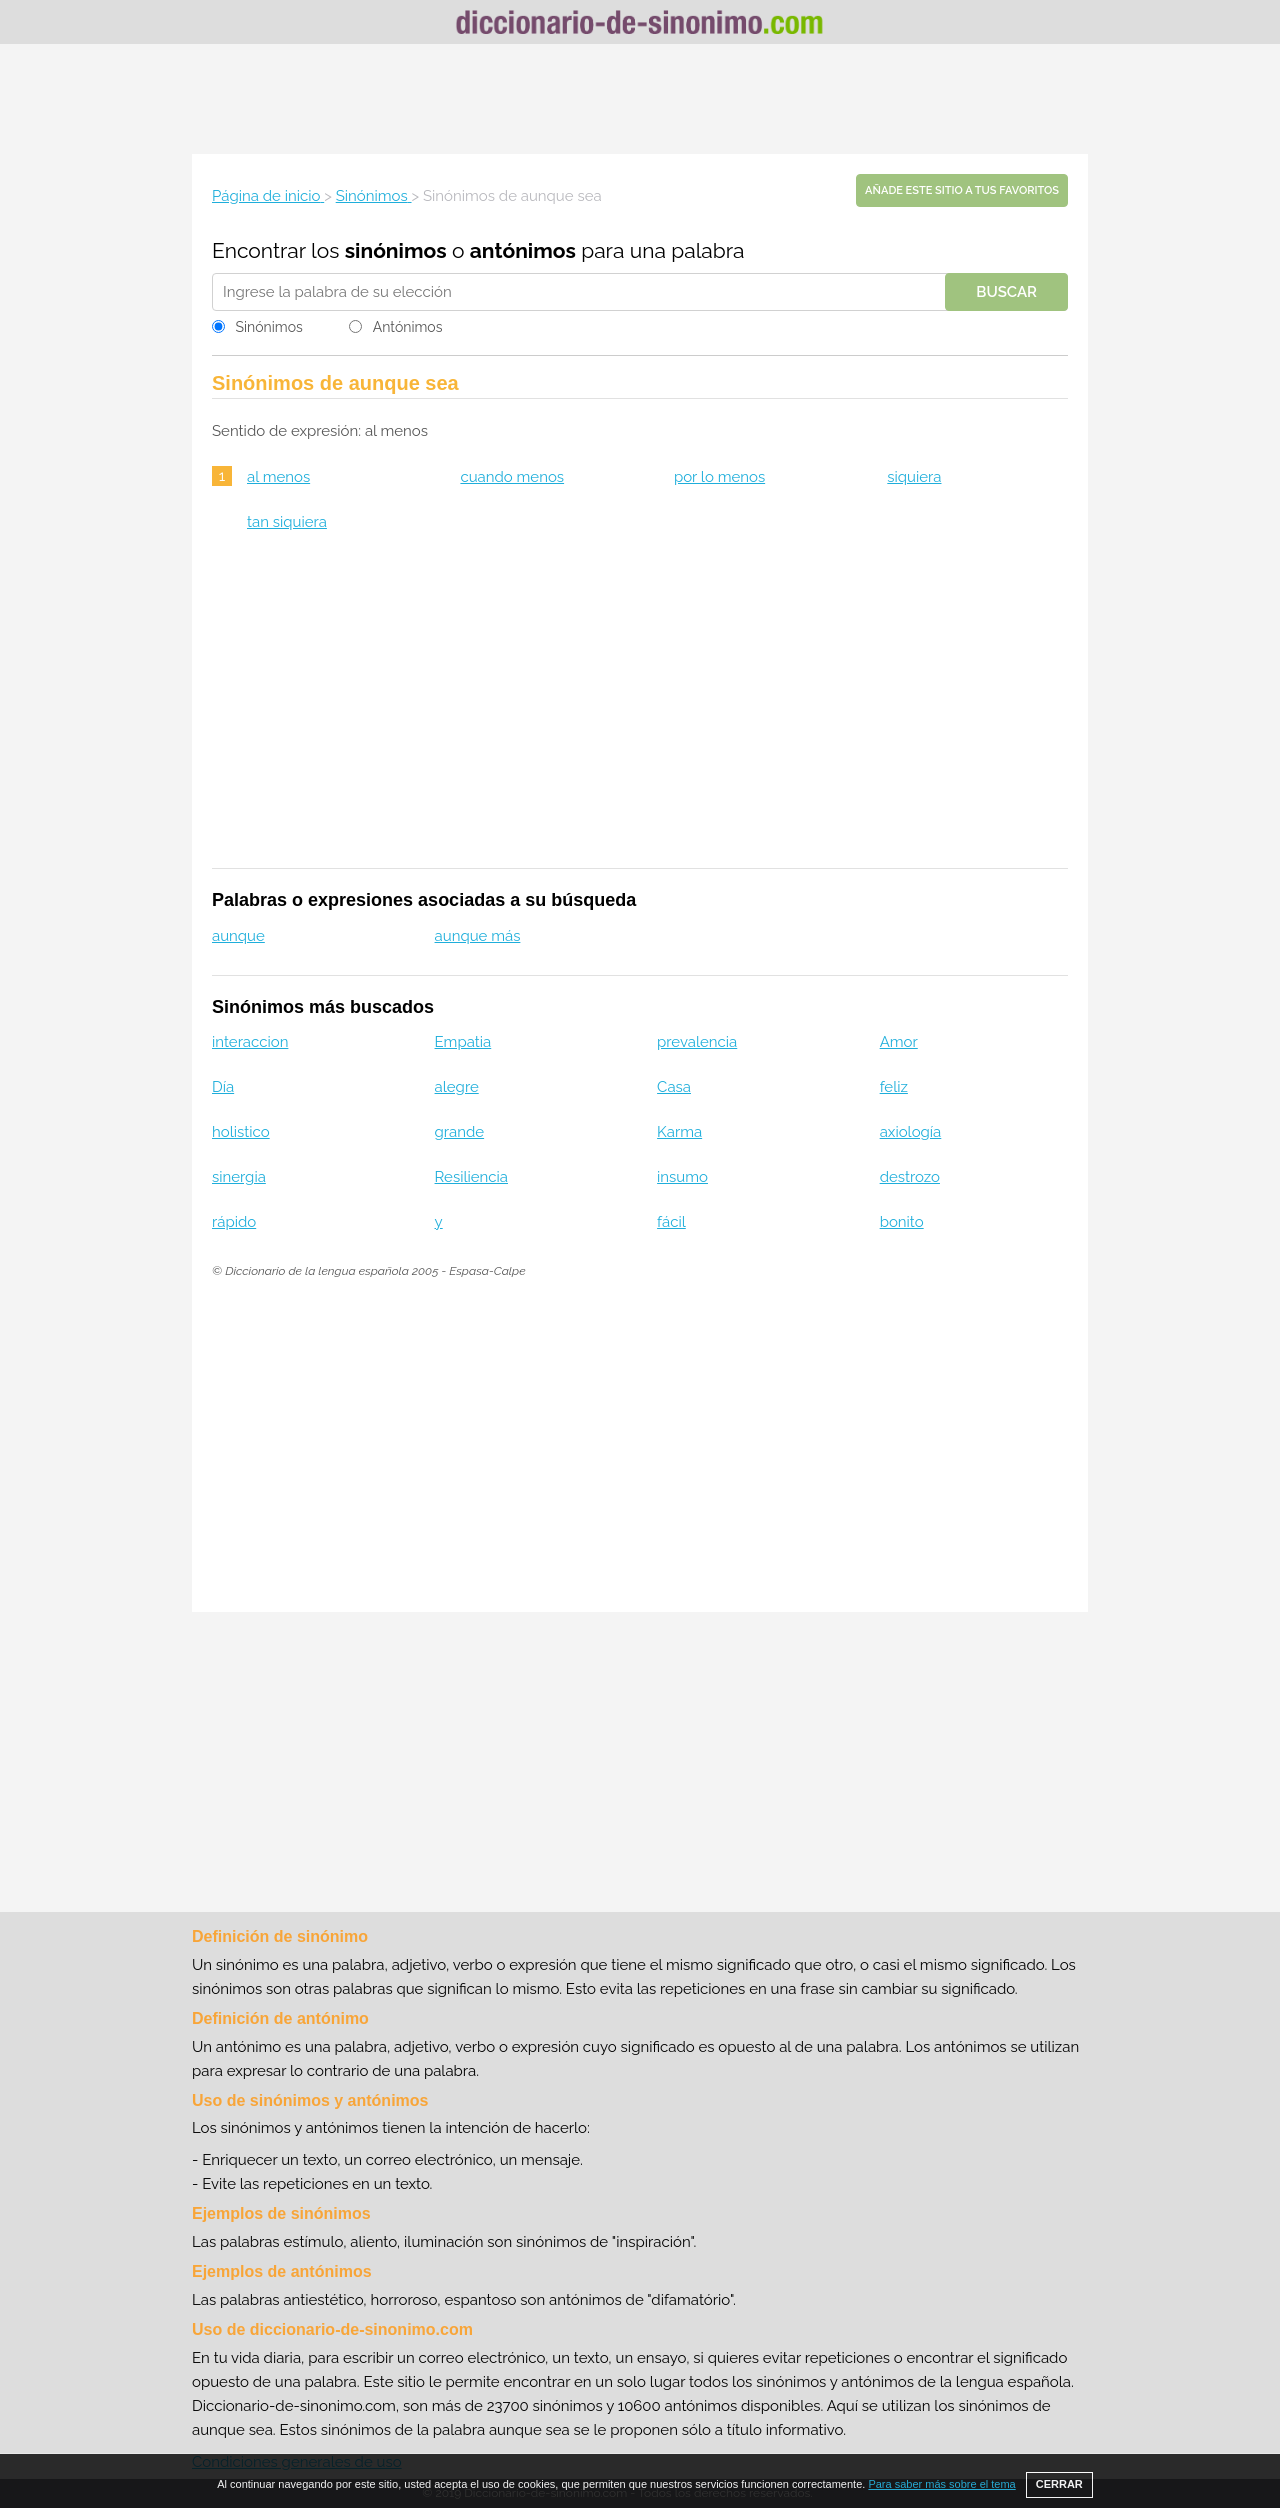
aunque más (478, 936)
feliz (894, 1087)
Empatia (463, 1042)
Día (223, 1087)
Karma (679, 1132)
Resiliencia (471, 1177)
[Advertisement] (640, 99)
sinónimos (396, 250)
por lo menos (719, 477)
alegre (457, 1087)
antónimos (523, 250)
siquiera (914, 477)
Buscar (1006, 292)
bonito (902, 1222)
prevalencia (697, 1042)
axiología (911, 1132)
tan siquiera (287, 522)
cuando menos (512, 477)
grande (460, 1132)
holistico (241, 1132)
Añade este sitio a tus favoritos (962, 190)
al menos (278, 477)
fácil (671, 1222)
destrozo (910, 1177)
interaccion (250, 1042)
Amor (899, 1042)
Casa (674, 1087)
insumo (682, 1177)
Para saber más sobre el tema (941, 2484)
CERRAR (1059, 2484)
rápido (234, 1222)
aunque (238, 936)
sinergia (239, 1177)
